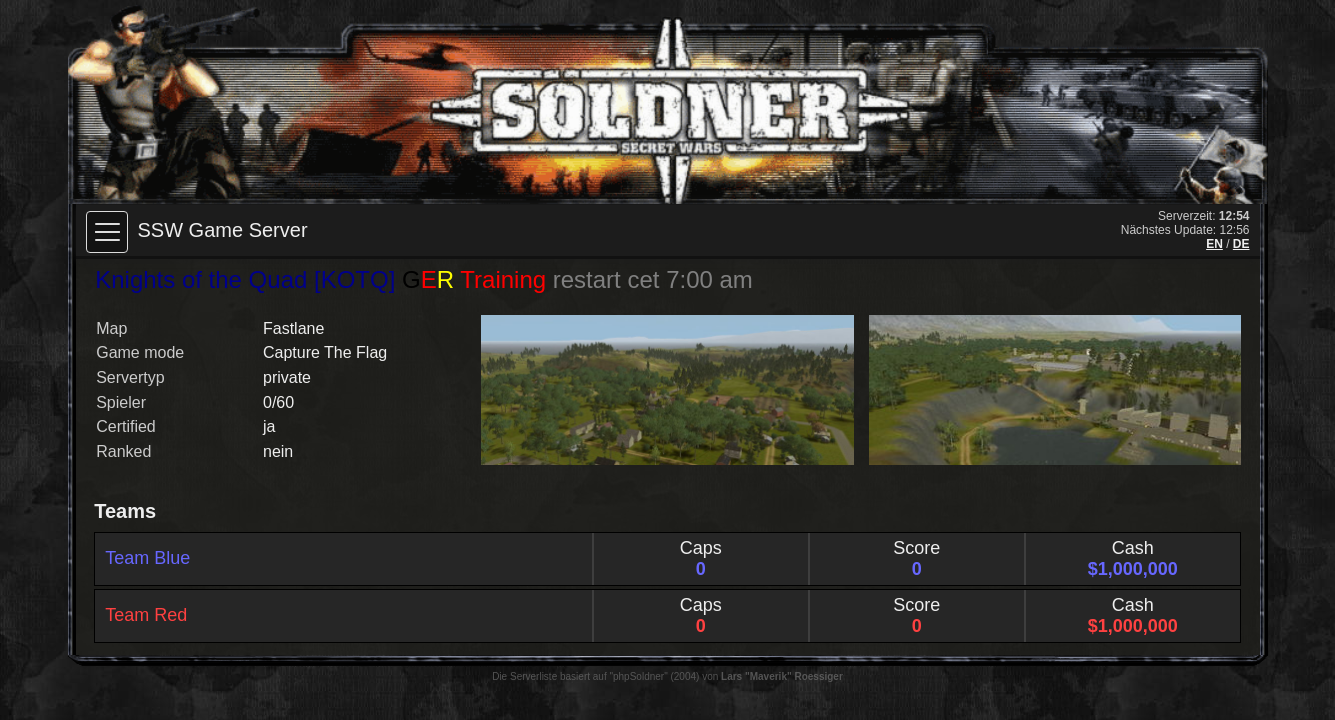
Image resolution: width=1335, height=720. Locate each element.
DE (1241, 244)
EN (1214, 244)
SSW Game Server (223, 230)
